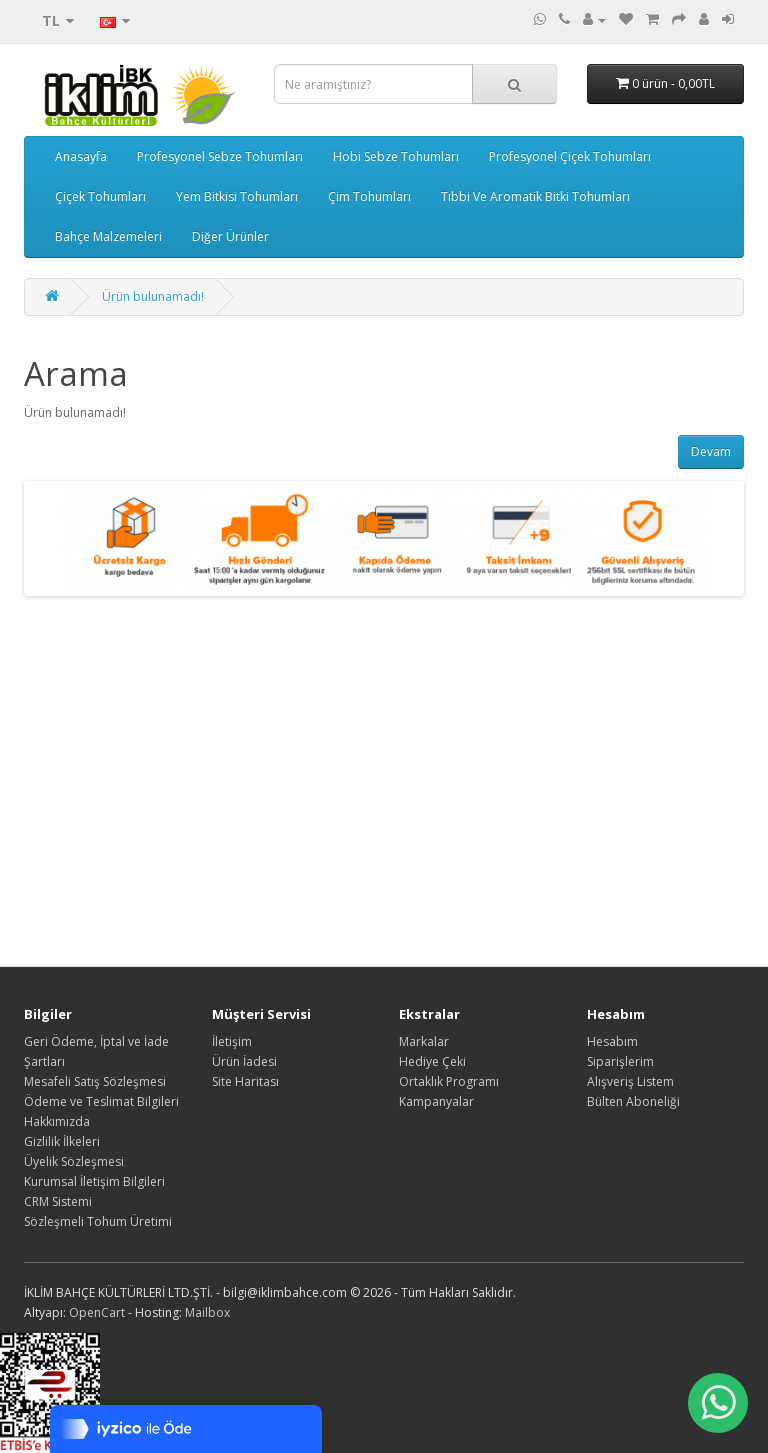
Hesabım (612, 1041)
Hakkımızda (57, 1121)
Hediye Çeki (432, 1061)
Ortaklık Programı (449, 1081)
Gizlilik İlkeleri (62, 1141)
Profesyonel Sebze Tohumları (220, 156)
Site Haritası (245, 1081)
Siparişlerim (620, 1061)
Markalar (424, 1041)
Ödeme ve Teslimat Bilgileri (101, 1101)
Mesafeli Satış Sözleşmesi (95, 1081)
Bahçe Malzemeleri (108, 236)
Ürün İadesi (244, 1061)
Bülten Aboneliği (633, 1101)
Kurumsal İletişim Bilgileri (94, 1181)
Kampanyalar (436, 1101)
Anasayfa (81, 156)
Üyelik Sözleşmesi (74, 1161)
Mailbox (207, 1312)
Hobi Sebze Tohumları (396, 156)
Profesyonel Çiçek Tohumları (570, 156)
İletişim (232, 1041)
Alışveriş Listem (630, 1081)
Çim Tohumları (369, 196)
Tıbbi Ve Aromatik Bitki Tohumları (535, 196)
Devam (711, 451)
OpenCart (97, 1312)
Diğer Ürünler (230, 236)
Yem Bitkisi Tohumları (237, 196)
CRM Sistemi (58, 1201)
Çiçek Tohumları (100, 196)
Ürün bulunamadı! (153, 296)
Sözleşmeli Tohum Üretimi (98, 1221)
